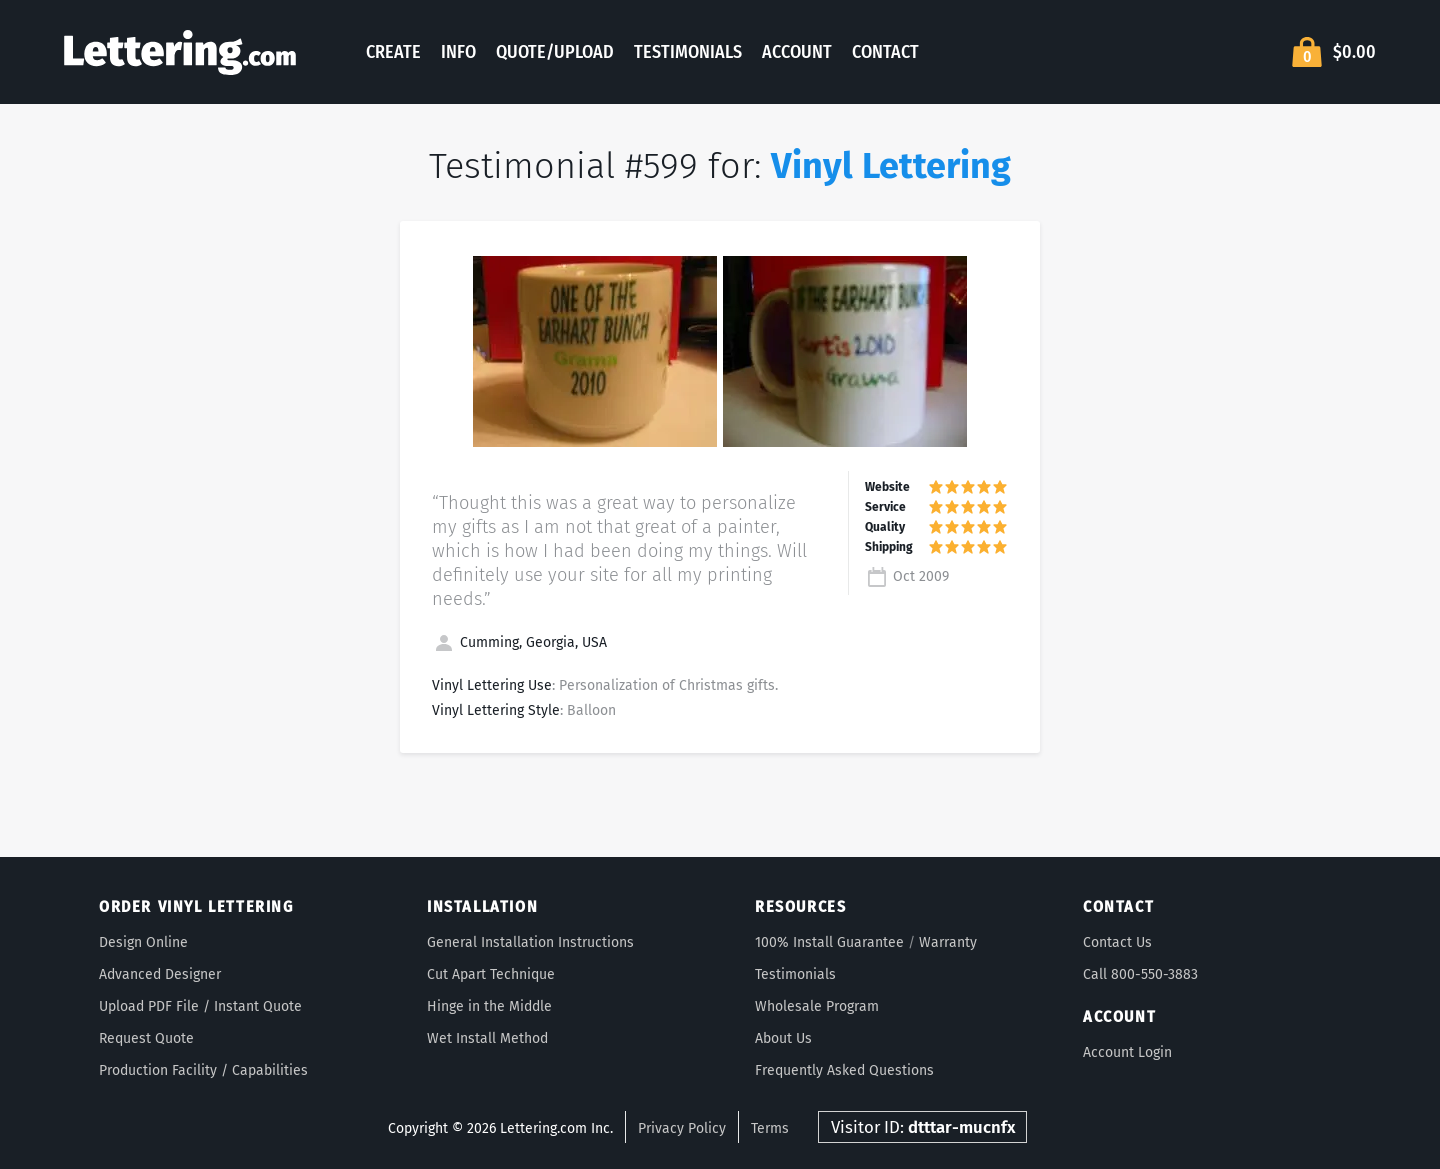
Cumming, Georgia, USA (519, 642)
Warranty (948, 942)
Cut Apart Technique (491, 974)
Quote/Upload (555, 52)
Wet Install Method (487, 1038)
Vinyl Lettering (891, 166)
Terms (770, 1128)
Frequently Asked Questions (844, 1070)
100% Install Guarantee (829, 942)
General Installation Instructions (530, 942)
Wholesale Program (817, 1006)
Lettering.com (180, 52)
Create (393, 52)
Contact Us (1117, 942)
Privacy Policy (682, 1128)
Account (797, 52)
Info (458, 52)
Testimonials (688, 52)
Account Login (1127, 1052)
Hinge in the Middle (489, 1006)
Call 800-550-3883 (1140, 974)
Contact (885, 52)
